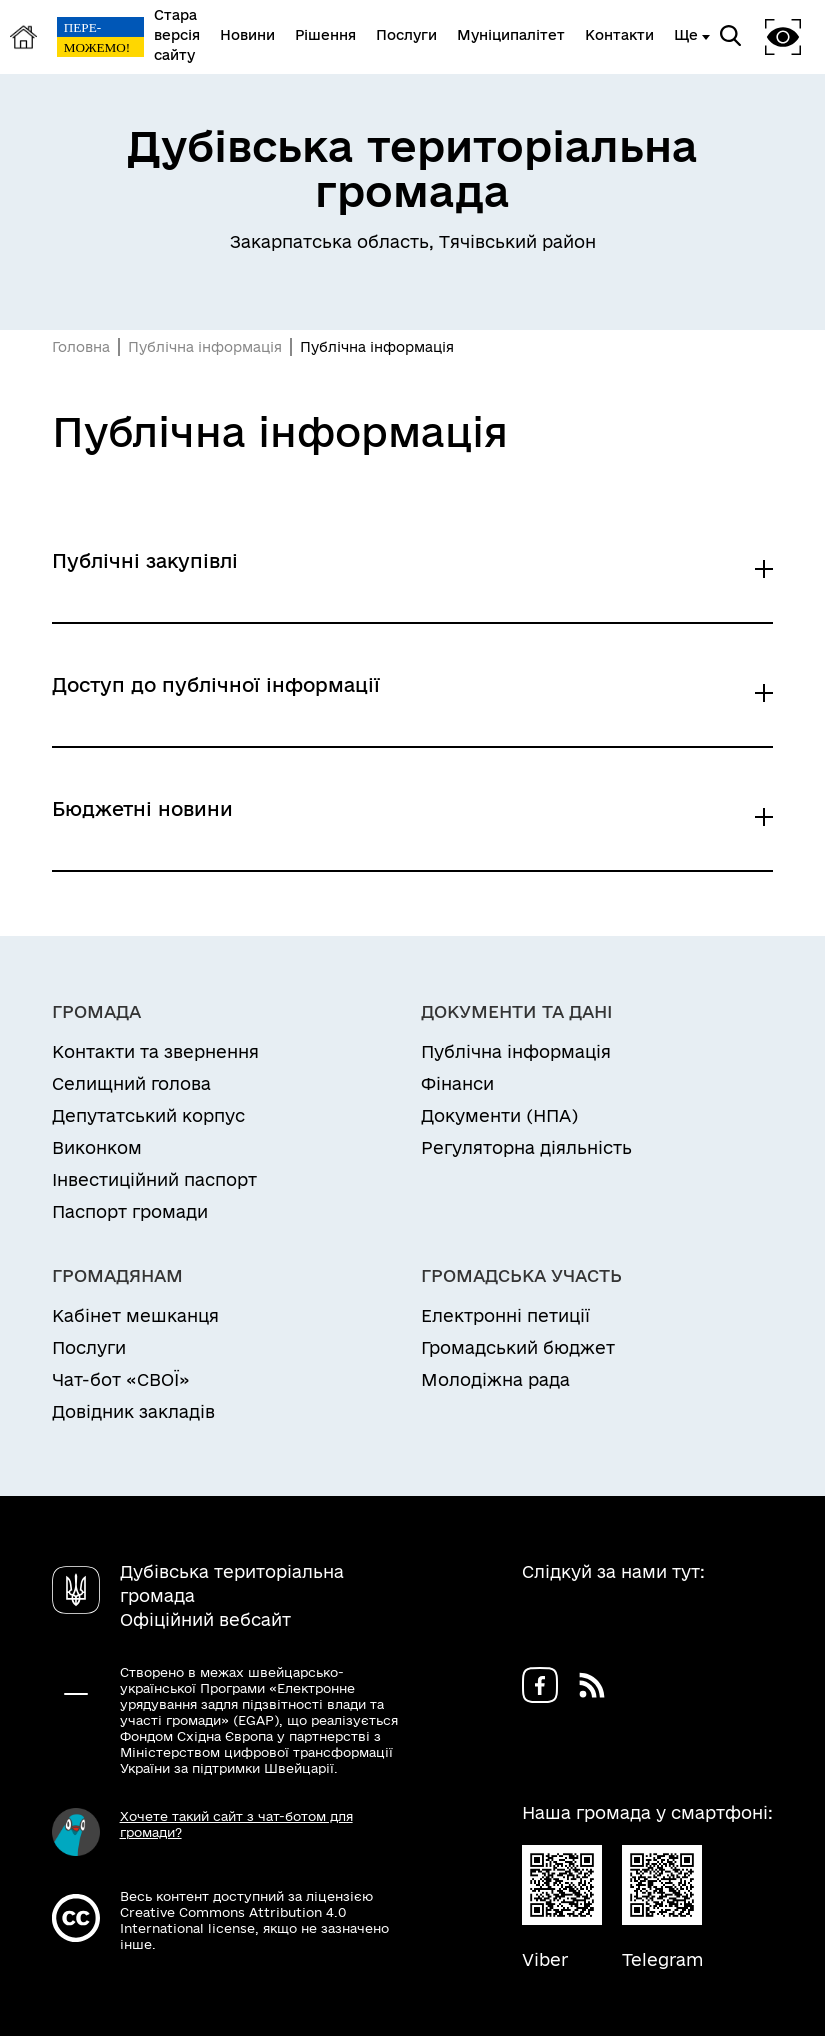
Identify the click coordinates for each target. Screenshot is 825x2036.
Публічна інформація (205, 347)
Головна (81, 347)
